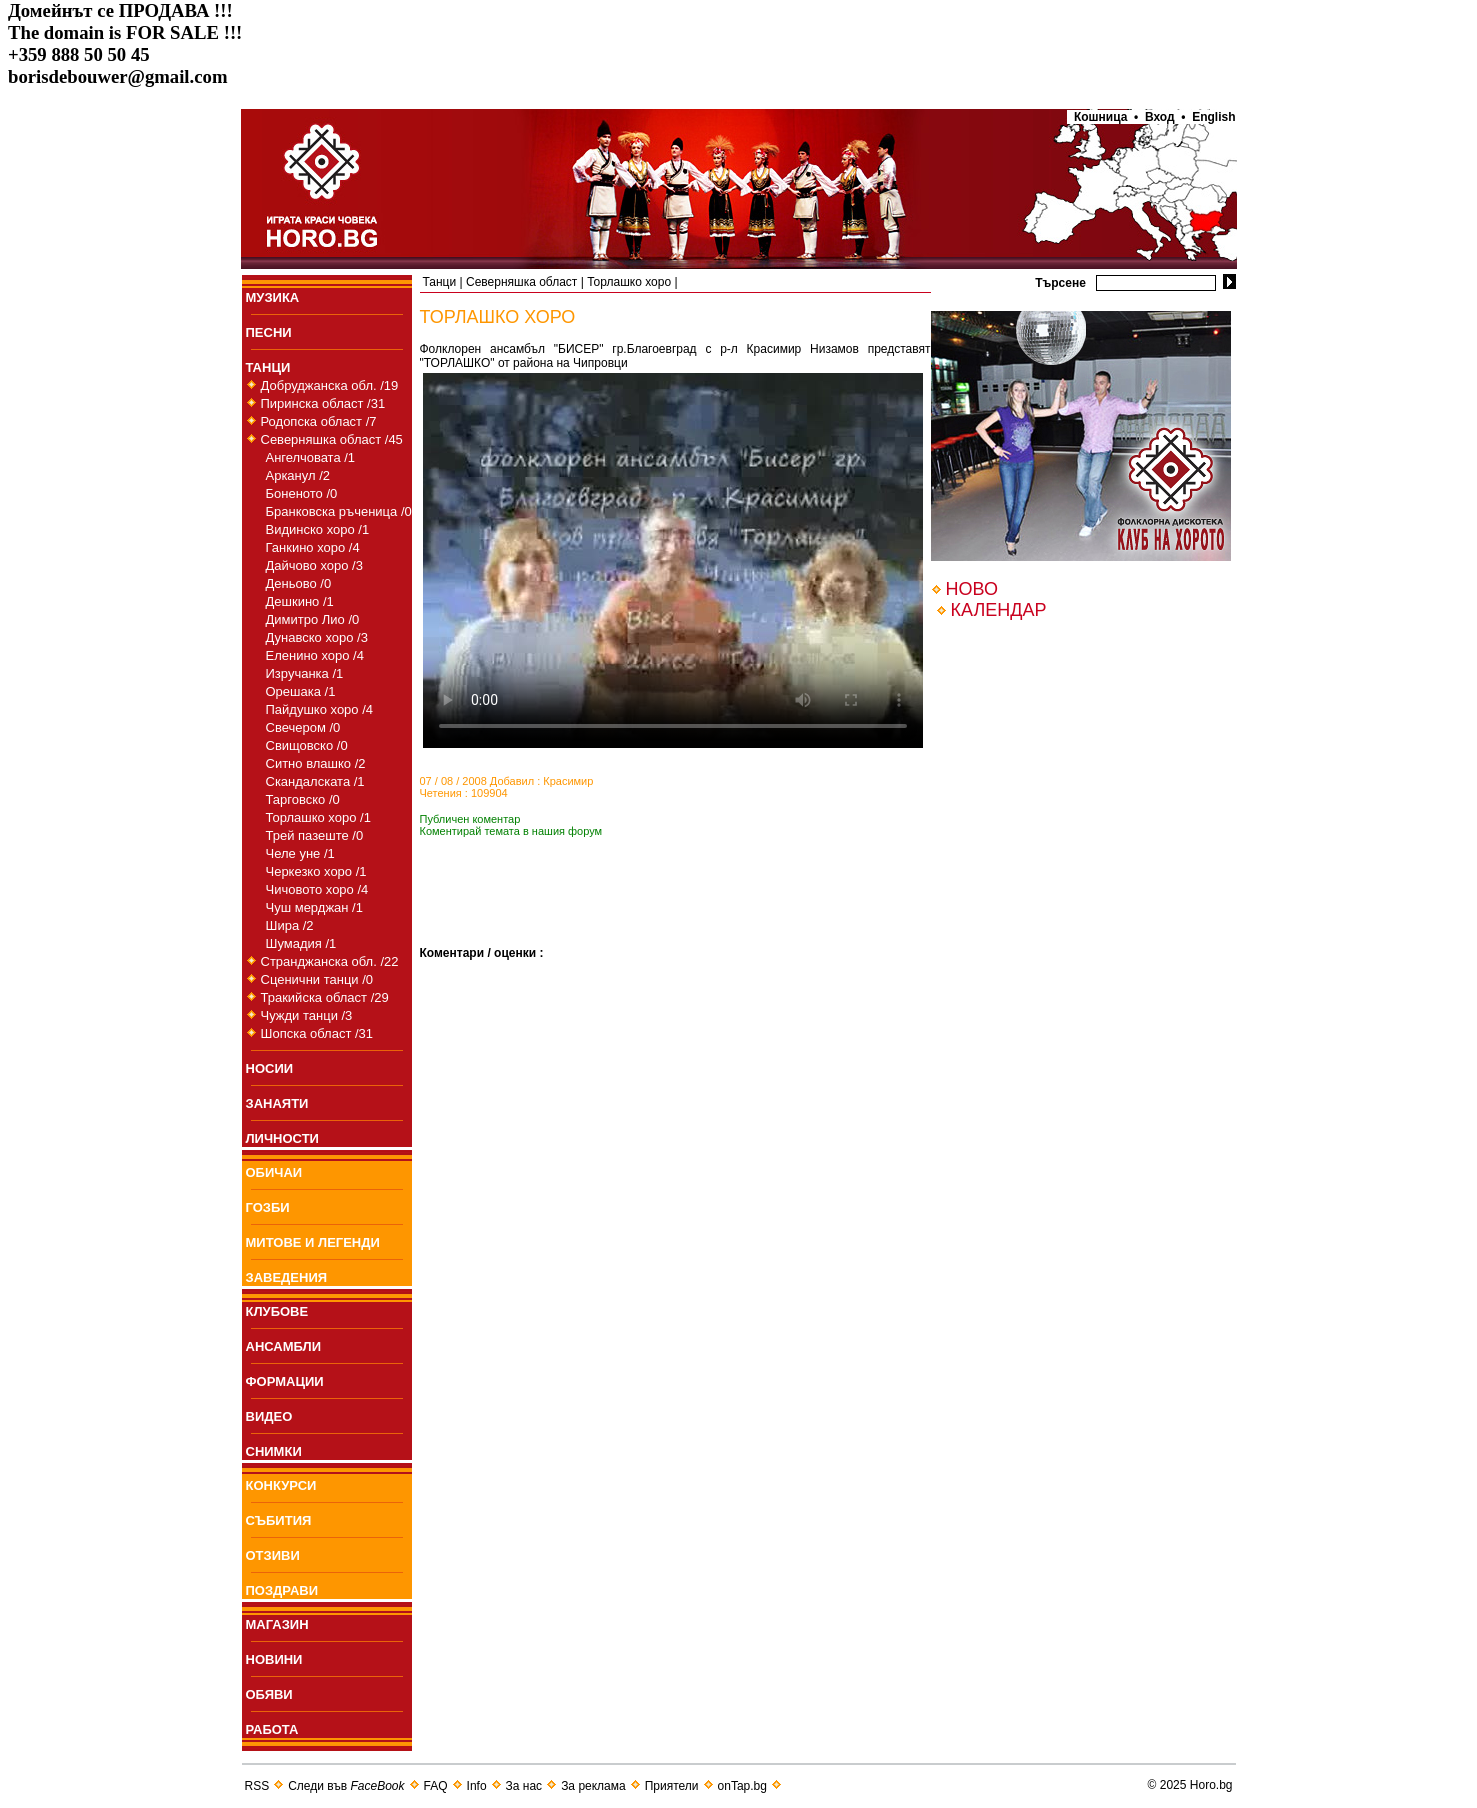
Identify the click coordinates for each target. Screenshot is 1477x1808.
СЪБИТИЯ (279, 1520)
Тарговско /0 (303, 799)
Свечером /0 (303, 727)
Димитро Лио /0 (313, 619)
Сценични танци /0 (317, 979)
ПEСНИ (269, 332)
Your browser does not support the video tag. (673, 560)
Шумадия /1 (301, 943)
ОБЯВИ (269, 1694)
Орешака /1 (301, 691)
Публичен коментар (470, 819)
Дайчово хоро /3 (314, 565)
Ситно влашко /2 (316, 763)
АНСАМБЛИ (284, 1346)
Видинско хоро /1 (318, 529)
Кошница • (1102, 117)
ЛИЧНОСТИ (282, 1138)
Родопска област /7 (319, 421)
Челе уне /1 (300, 853)
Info (477, 1786)
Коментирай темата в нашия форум (511, 831)
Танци (440, 282)
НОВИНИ (274, 1659)
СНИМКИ (274, 1451)
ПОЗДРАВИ (282, 1590)
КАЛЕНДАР (999, 610)
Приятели (672, 1786)
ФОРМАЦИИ (285, 1381)
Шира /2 (290, 925)
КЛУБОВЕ (277, 1311)
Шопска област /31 (317, 1033)
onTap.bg (742, 1786)
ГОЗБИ (268, 1207)
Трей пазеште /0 (315, 835)
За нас (524, 1786)
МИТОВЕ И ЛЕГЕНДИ (313, 1242)
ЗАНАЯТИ (277, 1103)
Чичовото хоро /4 (317, 889)
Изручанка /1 (305, 673)
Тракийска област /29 (325, 997)
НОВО (972, 589)
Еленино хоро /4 (315, 655)
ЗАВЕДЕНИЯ (287, 1277)
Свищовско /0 (307, 745)
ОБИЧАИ (274, 1172)
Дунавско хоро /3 (317, 637)
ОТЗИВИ (273, 1555)
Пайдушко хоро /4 (320, 709)
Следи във (346, 1786)
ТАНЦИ (268, 367)
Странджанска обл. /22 (330, 961)
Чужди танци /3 (307, 1015)
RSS (257, 1786)
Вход (1159, 117)
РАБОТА (272, 1729)
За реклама (593, 1786)
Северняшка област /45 (332, 439)
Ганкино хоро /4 (313, 547)
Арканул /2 (298, 475)
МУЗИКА (273, 297)
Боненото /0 (302, 493)
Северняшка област (521, 282)
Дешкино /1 (300, 601)
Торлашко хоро (629, 282)
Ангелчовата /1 (311, 457)
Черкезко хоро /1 (316, 871)
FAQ (436, 1786)
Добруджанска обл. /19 (330, 385)
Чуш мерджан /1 (314, 907)
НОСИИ (270, 1068)
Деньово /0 (299, 583)
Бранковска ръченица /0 (339, 511)
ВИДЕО (269, 1416)
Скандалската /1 (315, 781)
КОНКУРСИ (281, 1485)
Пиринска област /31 (323, 403)
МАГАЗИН (277, 1624)
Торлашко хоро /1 (318, 817)
